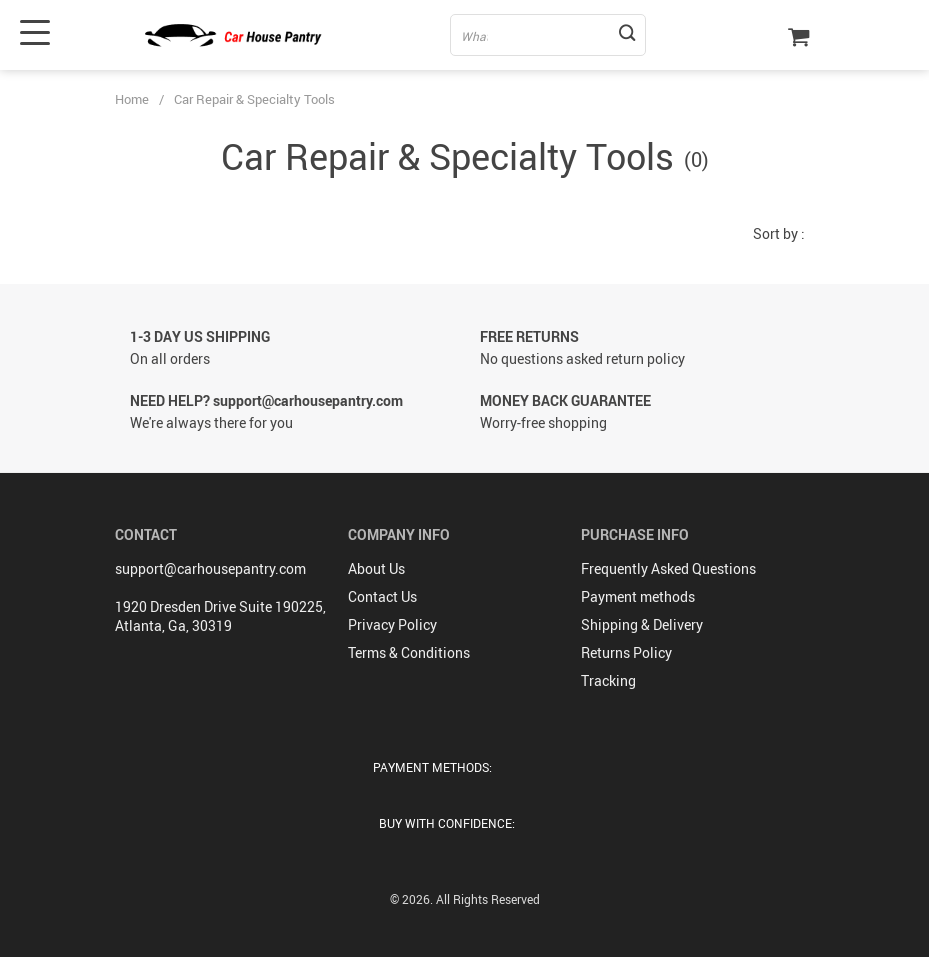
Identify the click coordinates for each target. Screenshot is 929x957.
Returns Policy (626, 652)
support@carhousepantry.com (210, 568)
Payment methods (638, 596)
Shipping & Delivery (642, 624)
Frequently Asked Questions (668, 568)
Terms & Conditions (409, 652)
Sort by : (779, 233)
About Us (376, 568)
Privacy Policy (392, 624)
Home (132, 99)
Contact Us (382, 596)
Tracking (608, 680)
